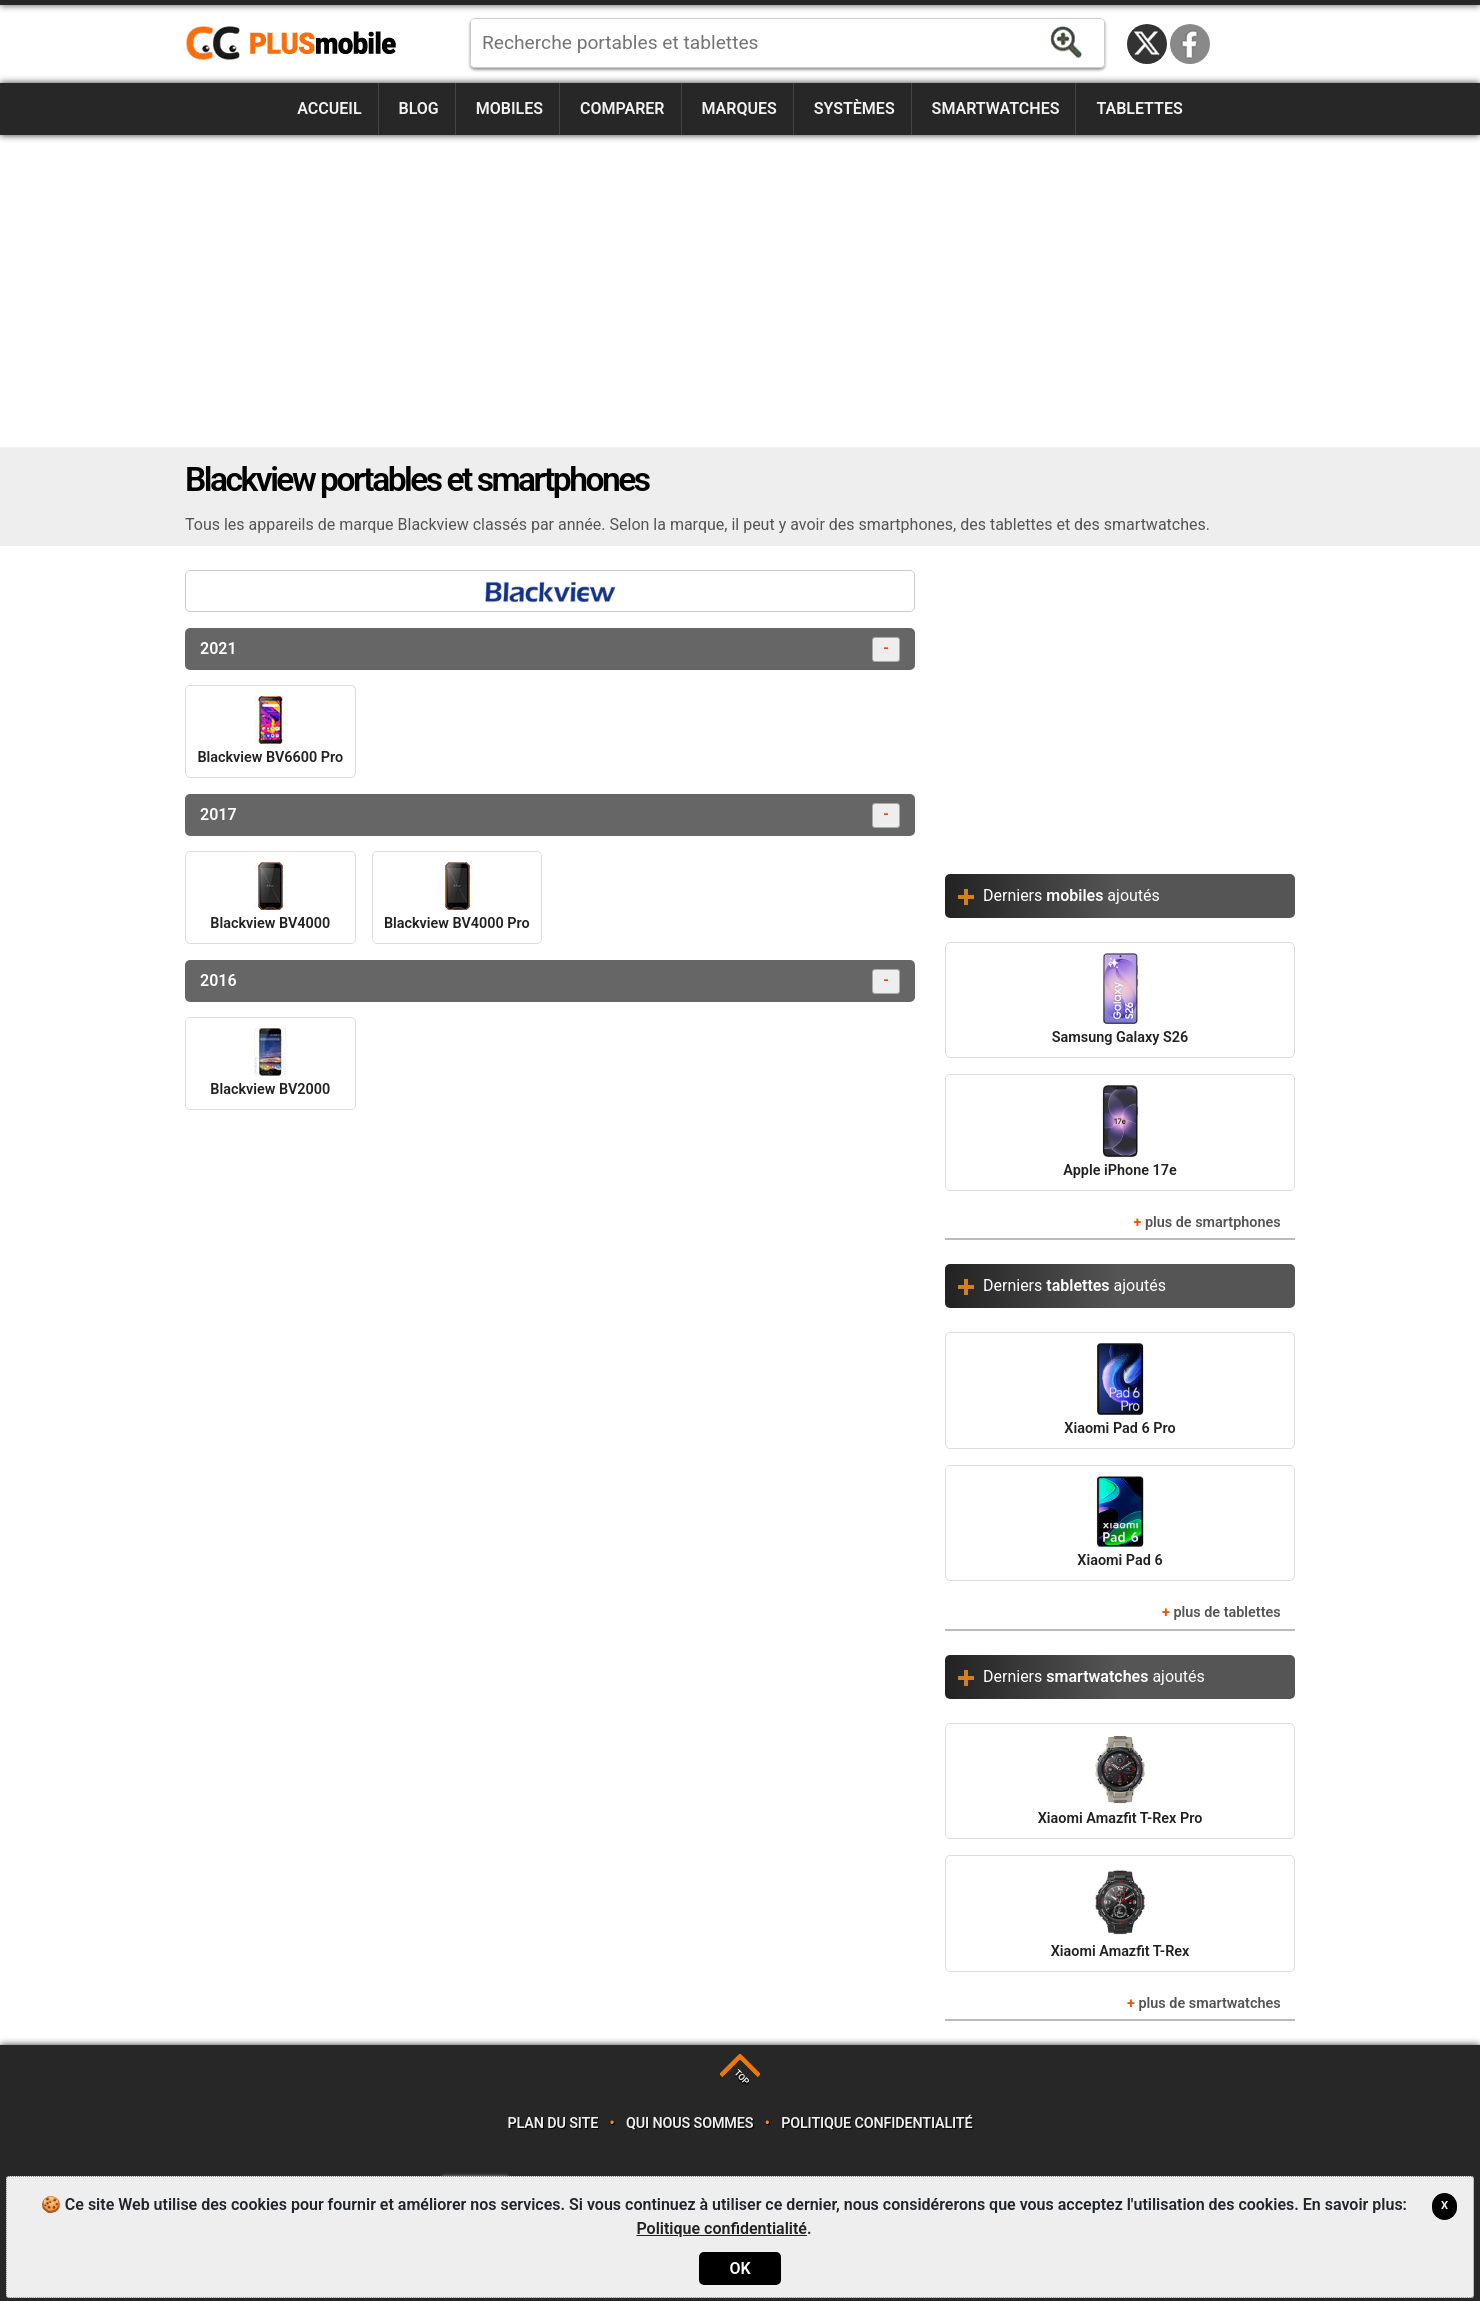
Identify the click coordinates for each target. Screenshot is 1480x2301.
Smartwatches (996, 108)
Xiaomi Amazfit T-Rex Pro (1120, 1780)
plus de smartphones (1213, 1222)
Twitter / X (1147, 44)
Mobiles (509, 108)
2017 (550, 815)
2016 (550, 981)
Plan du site (553, 2123)
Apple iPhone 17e (1119, 1131)
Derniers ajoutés (1071, 895)
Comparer (622, 108)
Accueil (329, 108)
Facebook (1190, 44)
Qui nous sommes (689, 2123)
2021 (550, 649)
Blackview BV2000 (270, 1063)
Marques (738, 108)
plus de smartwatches (1209, 2003)
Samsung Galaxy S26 (1120, 999)
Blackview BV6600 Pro (270, 731)
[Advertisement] (740, 291)
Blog (419, 108)
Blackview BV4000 (270, 897)
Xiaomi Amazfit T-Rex (1120, 1912)
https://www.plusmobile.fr (298, 44)
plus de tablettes (1226, 1612)
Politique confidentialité (876, 2123)
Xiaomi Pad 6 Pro (1119, 1389)
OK (739, 2268)
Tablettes (1139, 108)
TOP (741, 2077)
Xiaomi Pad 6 (1119, 1522)
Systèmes (854, 108)
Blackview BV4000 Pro (457, 897)
